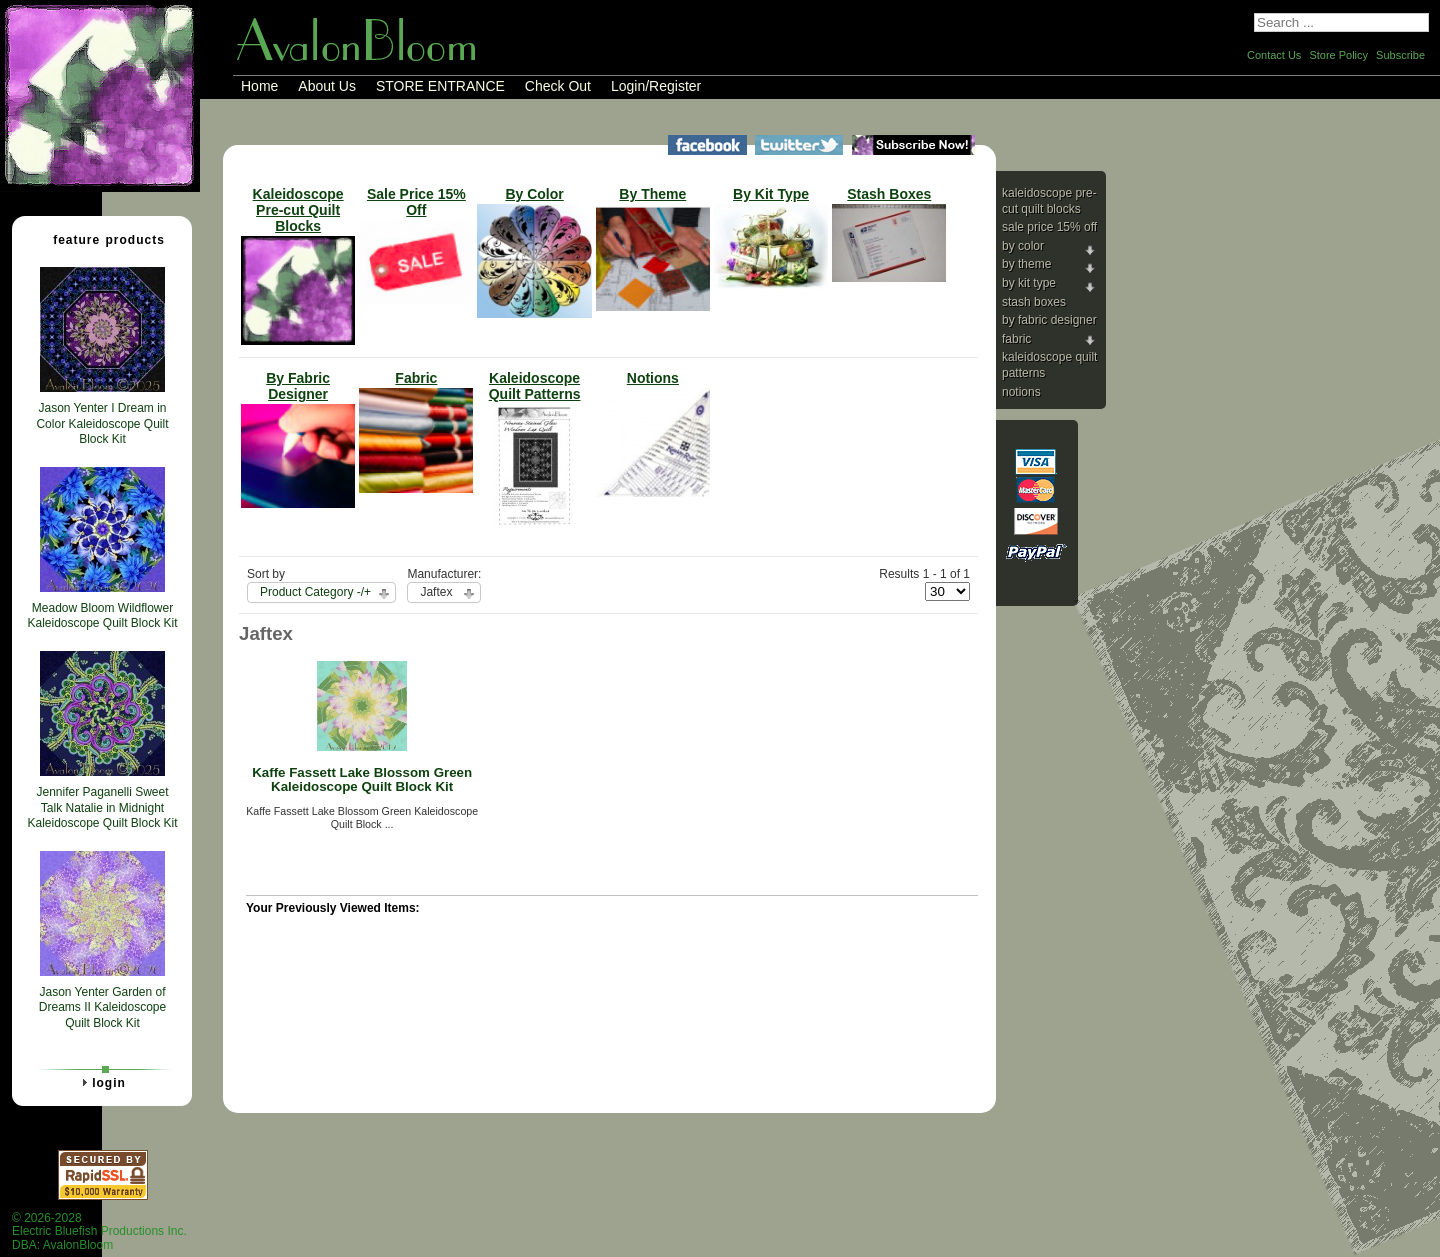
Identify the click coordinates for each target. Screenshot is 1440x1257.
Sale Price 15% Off (1049, 227)
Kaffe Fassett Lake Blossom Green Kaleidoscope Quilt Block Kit (362, 780)
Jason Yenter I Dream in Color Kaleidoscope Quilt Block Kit (102, 423)
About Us (327, 86)
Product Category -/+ (315, 592)
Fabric (1016, 339)
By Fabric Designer (1049, 320)
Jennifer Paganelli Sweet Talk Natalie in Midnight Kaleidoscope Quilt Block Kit (102, 807)
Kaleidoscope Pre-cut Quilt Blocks (1049, 201)
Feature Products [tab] (101, 239)
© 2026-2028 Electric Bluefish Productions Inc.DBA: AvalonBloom (99, 1231)
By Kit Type (1029, 283)
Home (259, 86)
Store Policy (1338, 55)
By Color (1023, 246)
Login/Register (656, 86)
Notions (1021, 392)
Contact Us (1274, 55)
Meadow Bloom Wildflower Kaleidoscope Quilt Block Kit (102, 616)
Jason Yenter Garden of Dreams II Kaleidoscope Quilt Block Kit (102, 1007)
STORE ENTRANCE (440, 86)
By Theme (1026, 264)
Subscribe (1400, 55)
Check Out (558, 86)
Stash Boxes (1034, 302)
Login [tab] (101, 1082)
